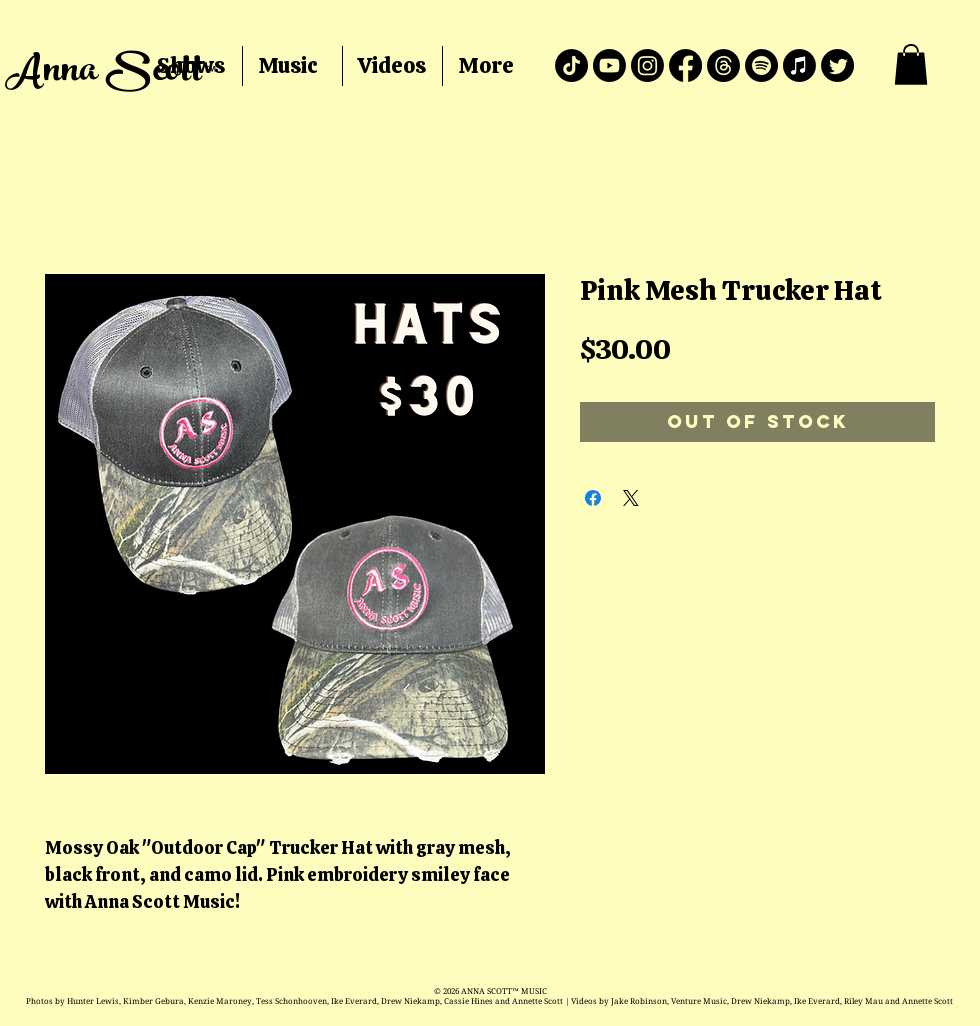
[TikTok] (571, 65)
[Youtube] (609, 65)
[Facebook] (685, 65)
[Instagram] (647, 65)
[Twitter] (837, 65)
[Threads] (723, 65)
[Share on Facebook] (593, 498)
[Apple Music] (799, 65)
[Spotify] (761, 65)
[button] (911, 64)
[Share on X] (631, 498)
